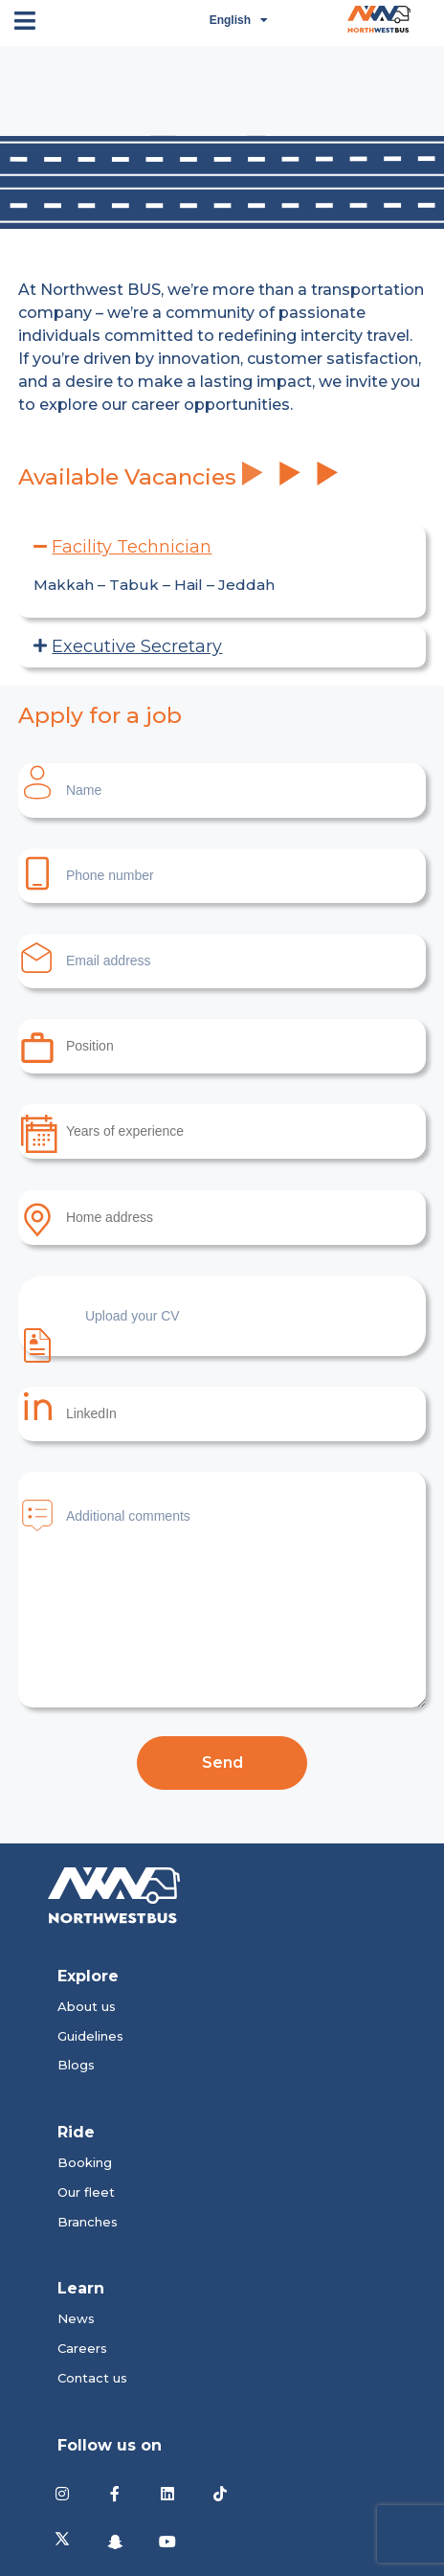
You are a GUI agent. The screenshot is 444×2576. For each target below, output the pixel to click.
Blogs (76, 2064)
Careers (82, 2348)
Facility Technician (131, 546)
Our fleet (86, 2192)
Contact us (92, 2377)
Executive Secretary (137, 646)
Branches (87, 2221)
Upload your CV (99, 1332)
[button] (221, 547)
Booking (84, 2162)
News (76, 2318)
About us (86, 2006)
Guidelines (90, 2036)
